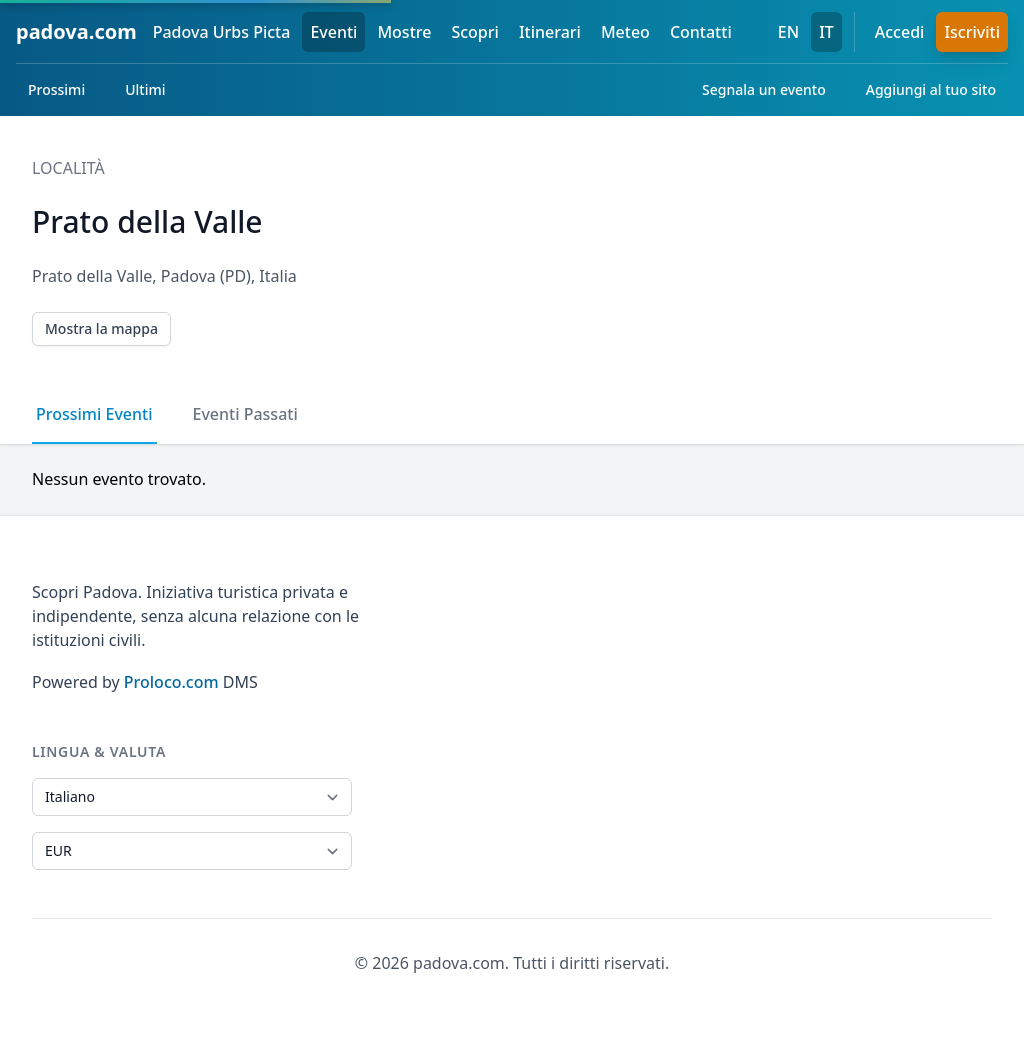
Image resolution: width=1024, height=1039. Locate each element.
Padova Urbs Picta (222, 32)
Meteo (625, 32)
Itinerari (550, 32)
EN (788, 32)
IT (826, 32)
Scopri (474, 32)
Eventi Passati (245, 414)
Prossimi (56, 89)
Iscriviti (972, 32)
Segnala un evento (764, 89)
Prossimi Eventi (94, 414)
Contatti (701, 32)
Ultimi (145, 89)
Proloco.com (171, 682)
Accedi (900, 32)
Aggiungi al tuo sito (931, 89)
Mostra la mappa (101, 328)
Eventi (333, 32)
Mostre (404, 32)
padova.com (76, 31)
